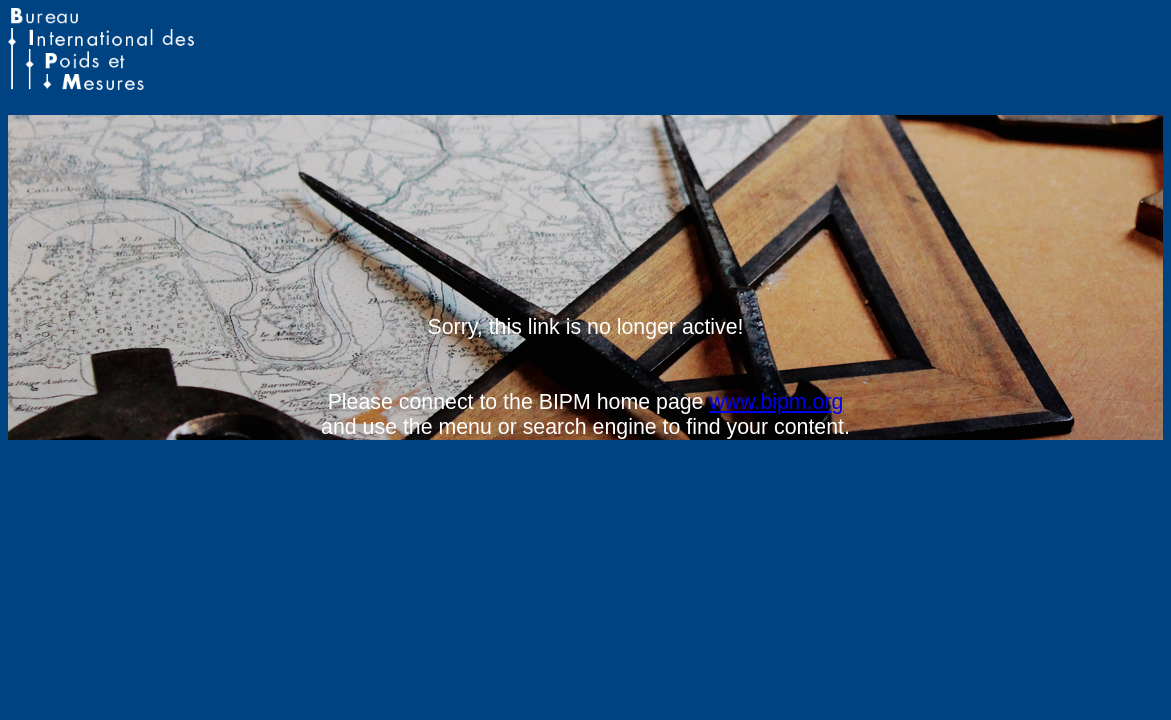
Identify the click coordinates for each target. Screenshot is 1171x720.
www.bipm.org (776, 402)
